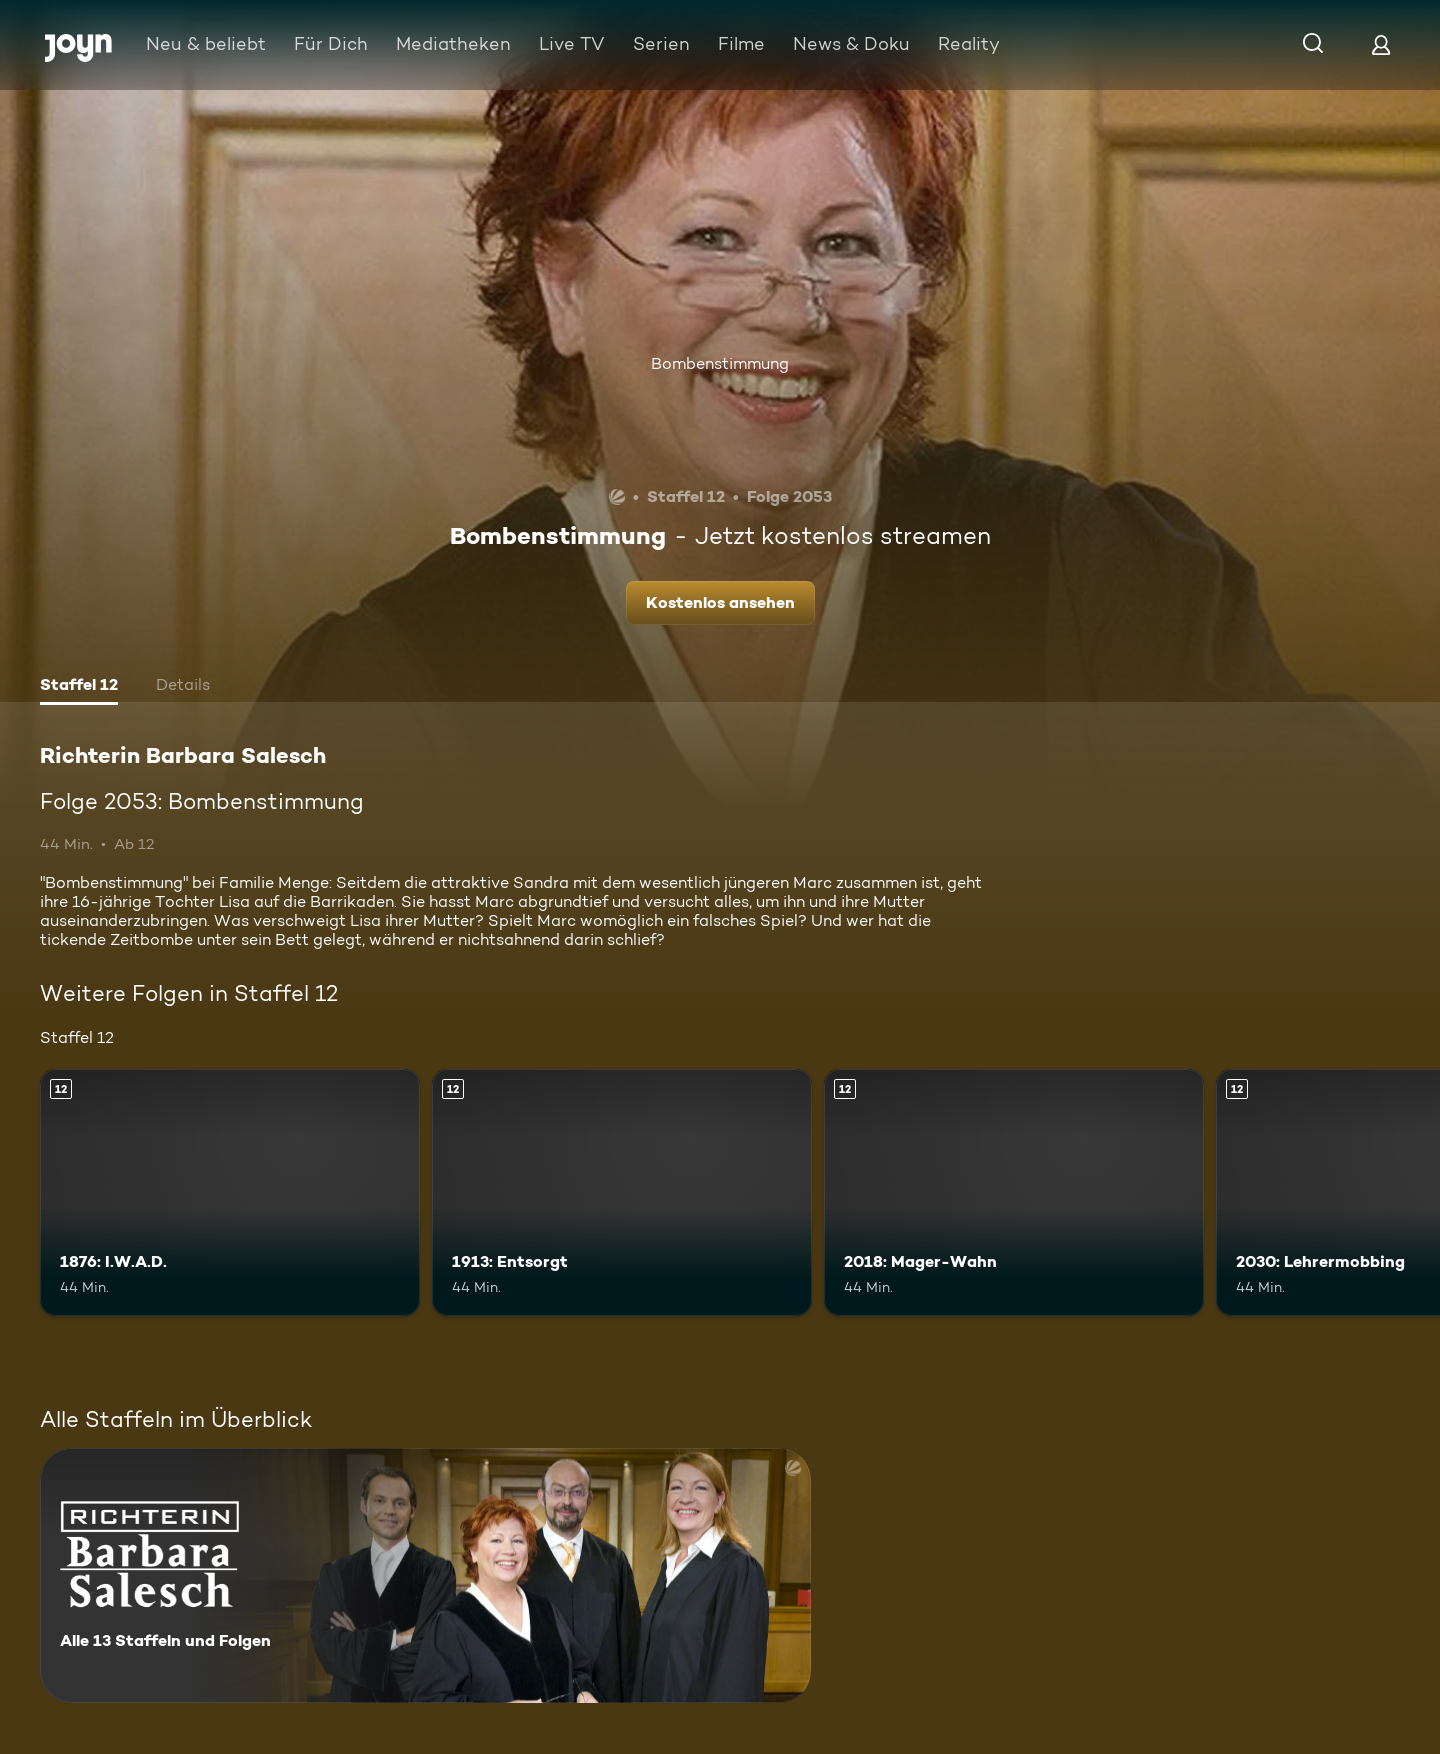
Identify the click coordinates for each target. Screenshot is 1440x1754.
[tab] (79, 687)
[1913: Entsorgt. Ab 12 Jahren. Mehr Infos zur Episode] (622, 1192)
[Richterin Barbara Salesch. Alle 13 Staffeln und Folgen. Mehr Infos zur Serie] (425, 1575)
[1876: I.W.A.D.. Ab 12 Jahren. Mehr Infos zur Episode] (230, 1192)
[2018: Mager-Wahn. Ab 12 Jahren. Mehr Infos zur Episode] (1014, 1192)
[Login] (1381, 44)
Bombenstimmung (720, 363)
